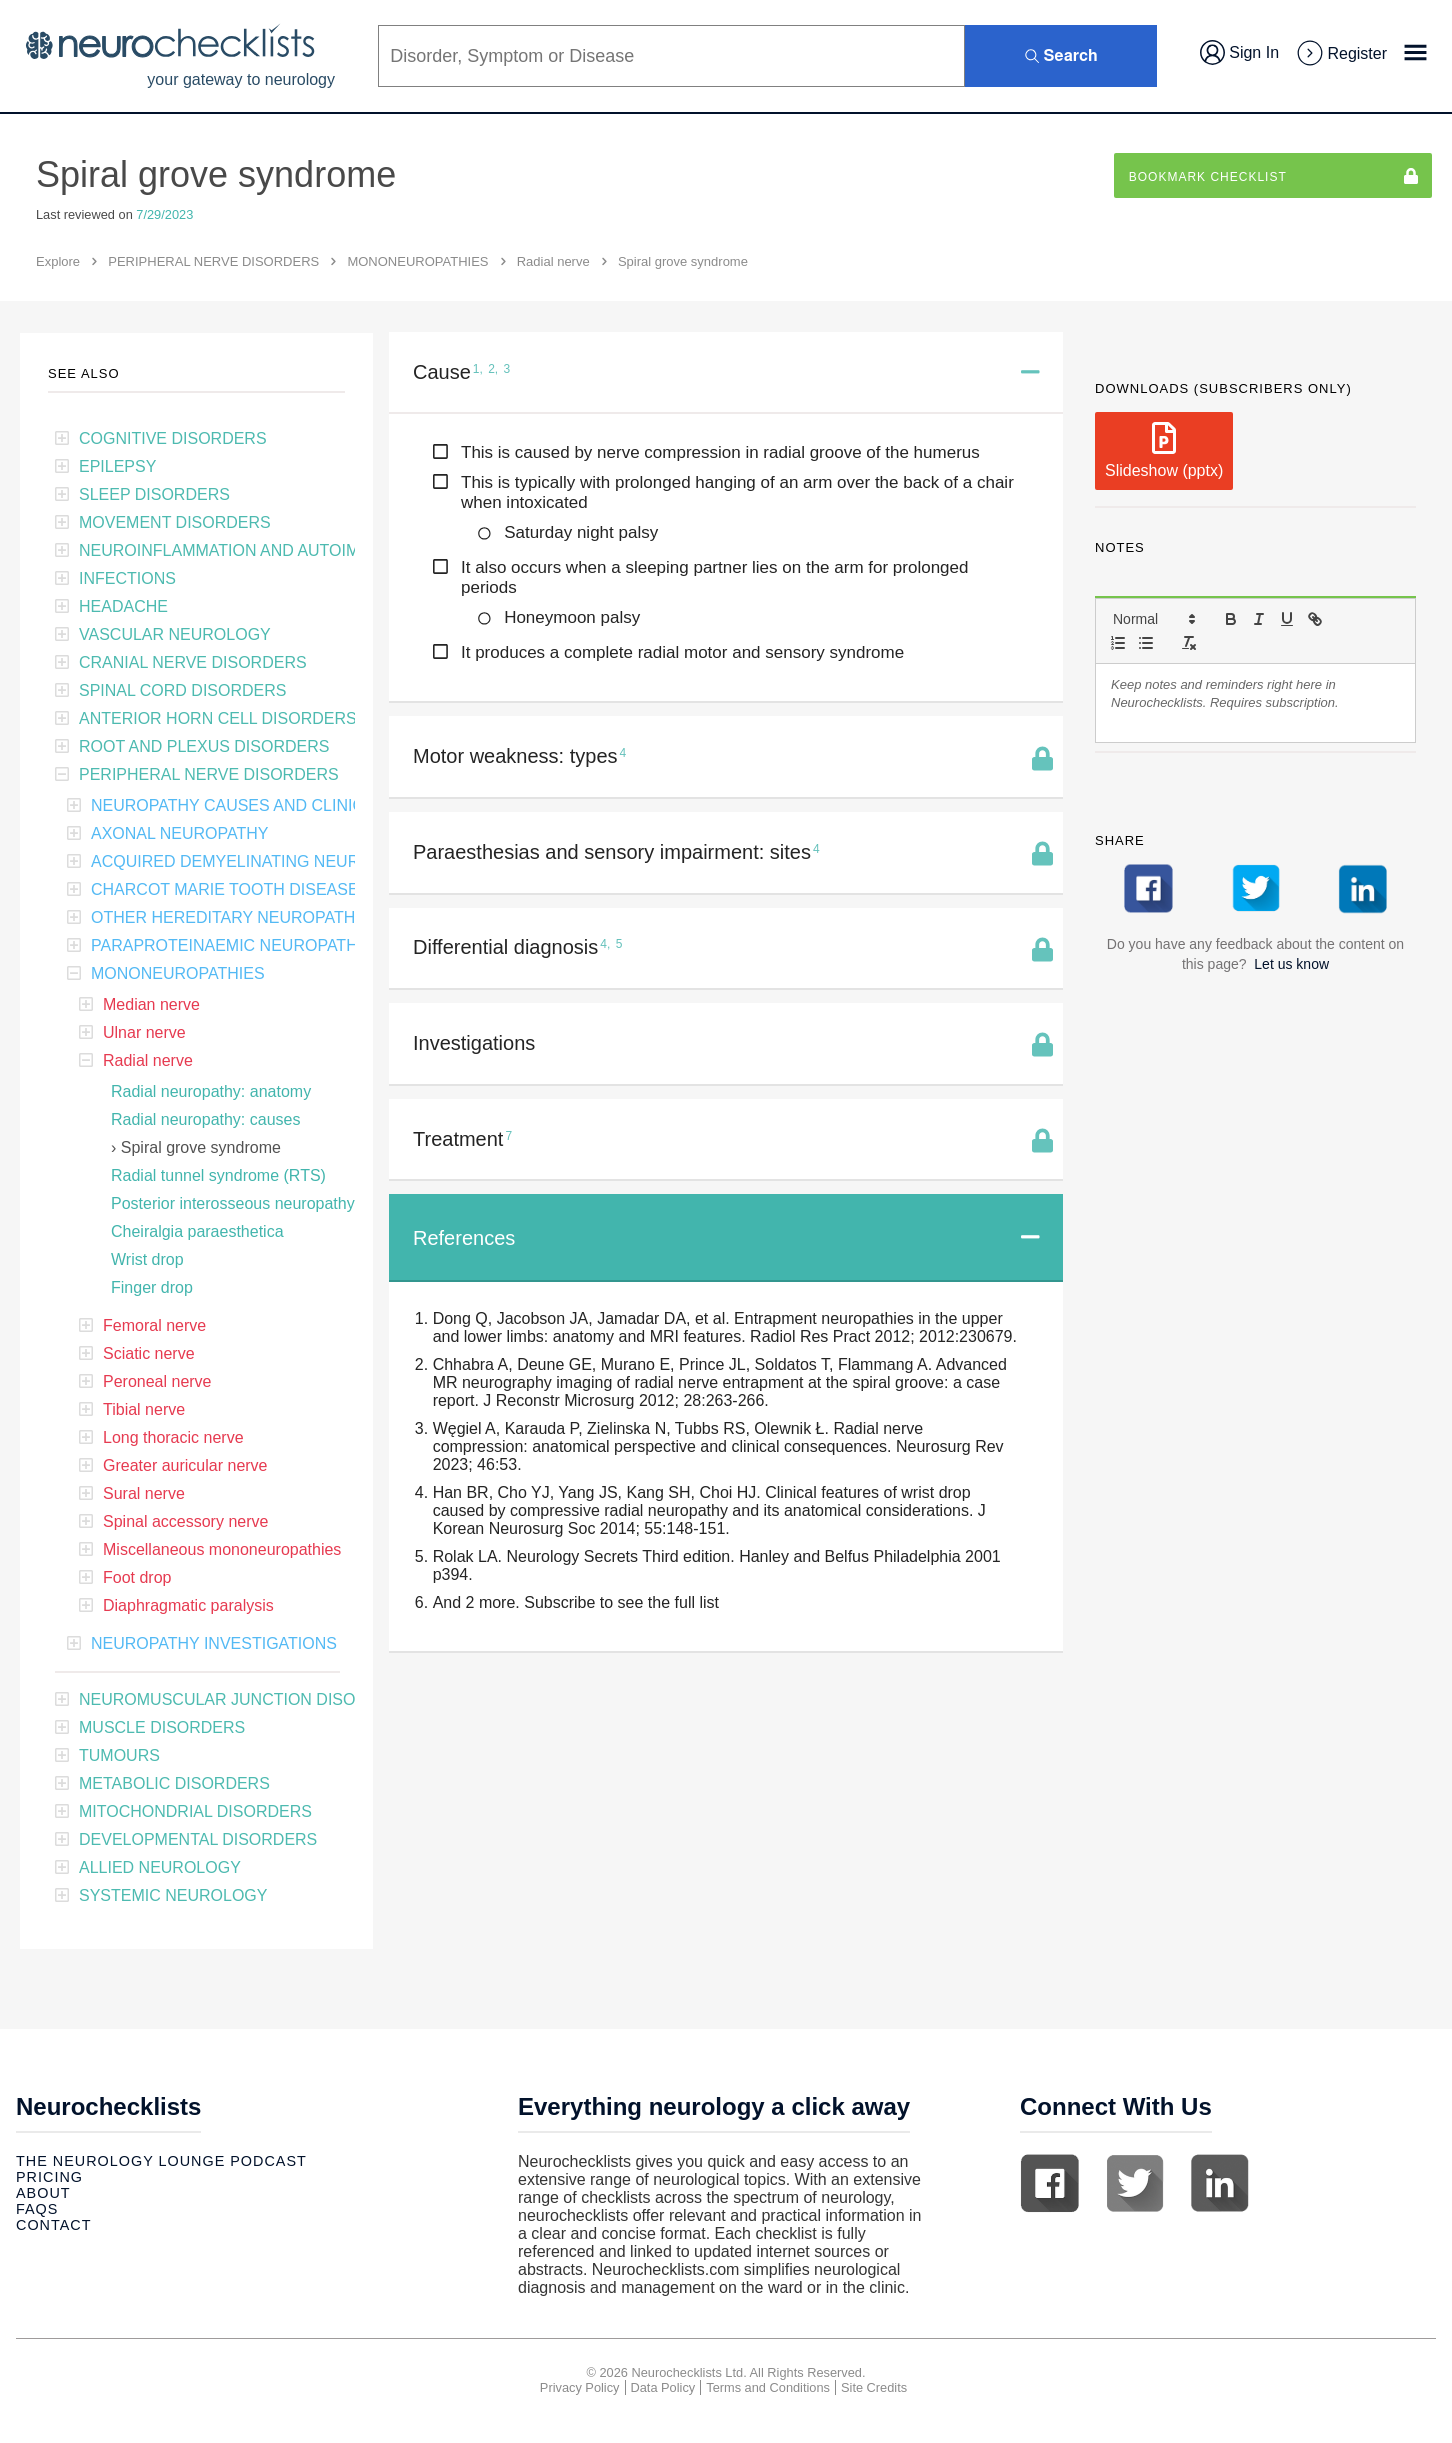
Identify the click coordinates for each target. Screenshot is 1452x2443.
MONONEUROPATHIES (417, 261)
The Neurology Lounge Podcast (161, 2161)
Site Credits (874, 2387)
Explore (58, 261)
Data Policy (663, 2387)
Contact (53, 2225)
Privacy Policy (580, 2387)
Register (1341, 54)
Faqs (37, 2209)
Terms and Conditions (768, 2387)
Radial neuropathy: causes (205, 1119)
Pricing (49, 2177)
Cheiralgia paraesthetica (197, 1231)
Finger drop (152, 1287)
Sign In (1239, 52)
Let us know (1291, 964)
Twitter (1135, 2183)
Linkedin (1220, 2183)
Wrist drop (147, 1259)
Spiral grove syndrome (201, 1147)
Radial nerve (553, 261)
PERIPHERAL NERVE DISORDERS (213, 261)
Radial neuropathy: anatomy (211, 1091)
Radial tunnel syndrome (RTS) (218, 1175)
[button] (1153, 619)
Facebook (1050, 2183)
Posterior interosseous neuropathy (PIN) (253, 1203)
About (43, 2193)
